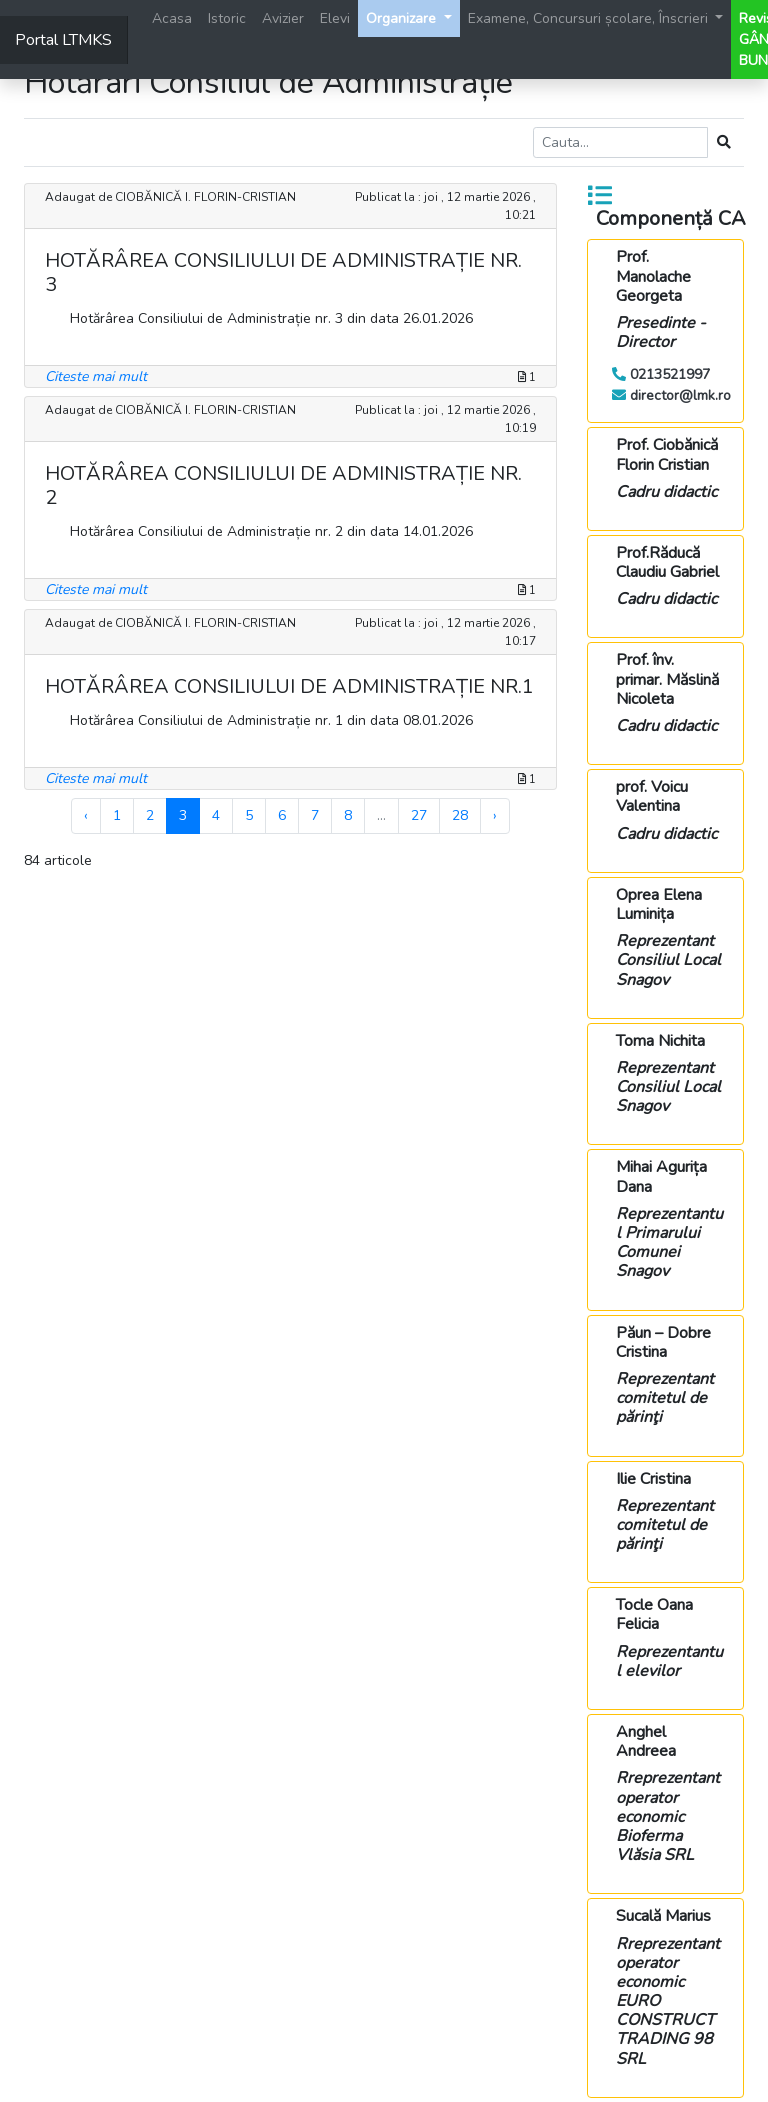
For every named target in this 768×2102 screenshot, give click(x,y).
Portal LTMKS (63, 40)
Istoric (227, 18)
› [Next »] (495, 815)
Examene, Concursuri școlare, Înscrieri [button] (590, 18)
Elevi (335, 18)
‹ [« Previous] (86, 815)
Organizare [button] (403, 18)
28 (460, 815)
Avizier (283, 18)
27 (419, 815)
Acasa (172, 18)
